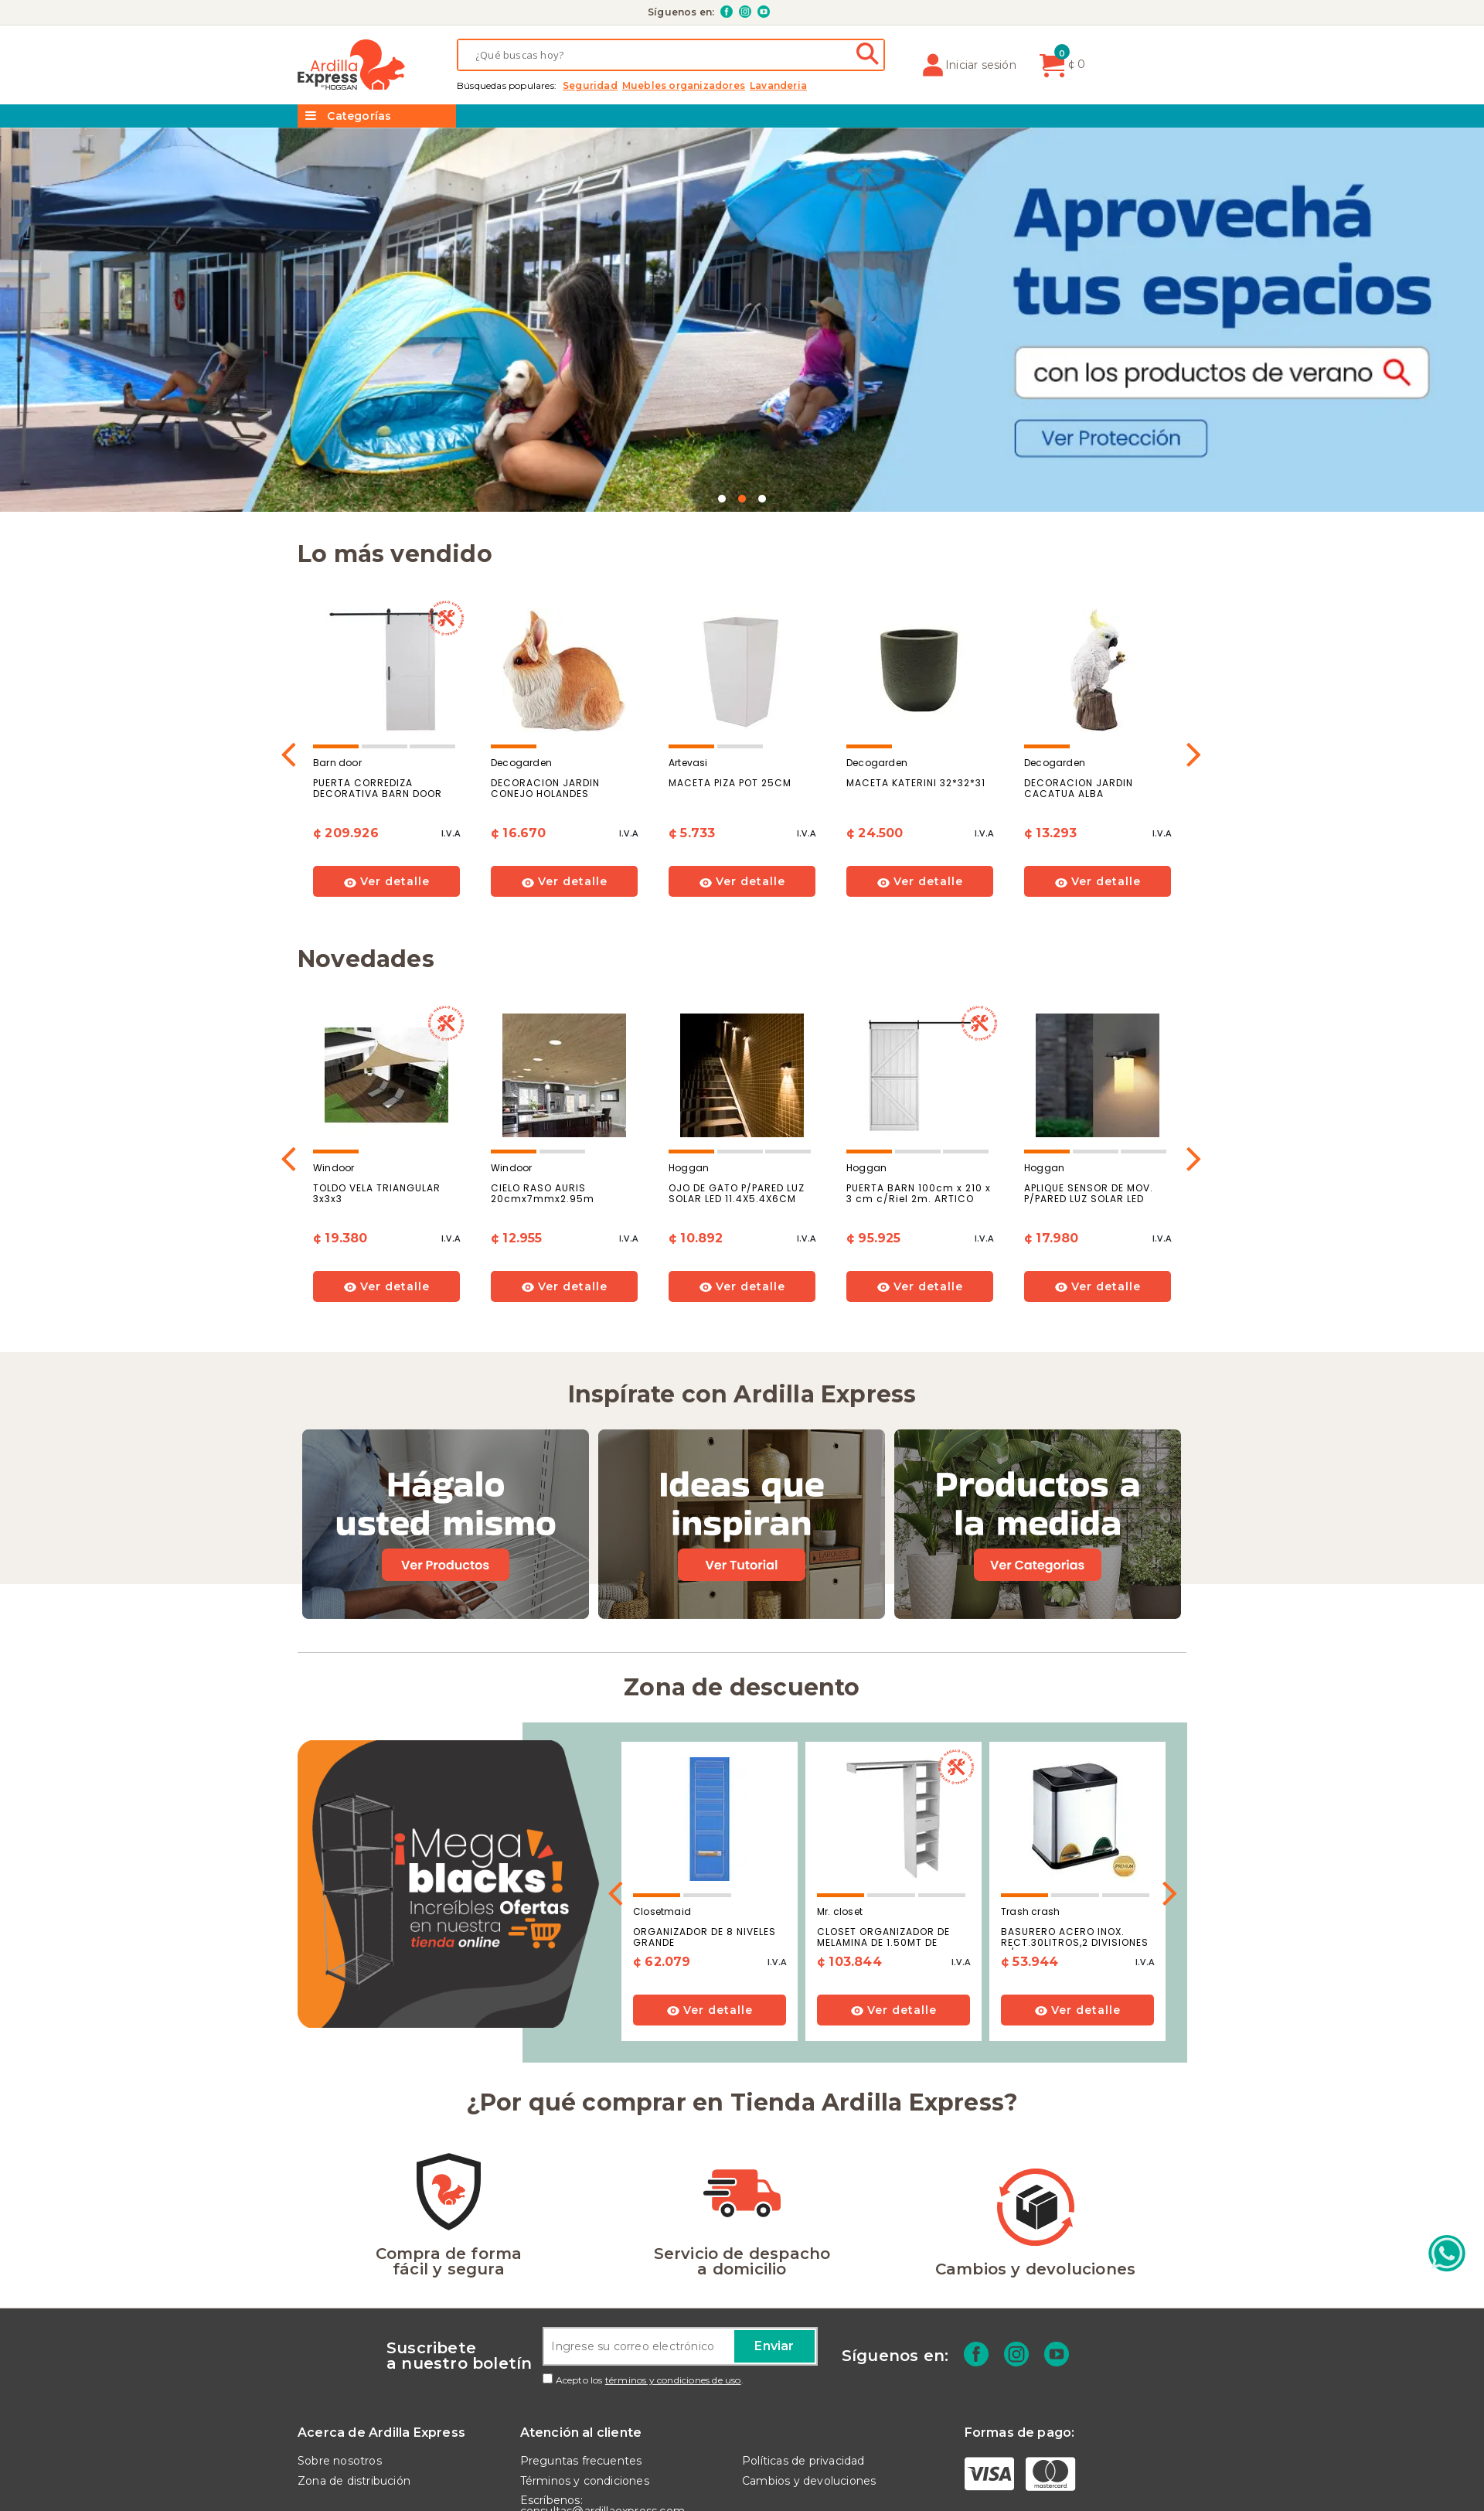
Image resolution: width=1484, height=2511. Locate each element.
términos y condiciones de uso (673, 2252)
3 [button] (762, 371)
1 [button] (722, 371)
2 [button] (742, 371)
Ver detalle (387, 754)
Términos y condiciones (584, 2352)
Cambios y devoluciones (809, 2352)
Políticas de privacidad (803, 2332)
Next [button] (1195, 620)
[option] (386, 625)
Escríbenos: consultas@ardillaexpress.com (603, 2377)
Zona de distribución (354, 2352)
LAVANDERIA (778, 85)
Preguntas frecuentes (581, 2332)
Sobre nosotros (340, 2332)
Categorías (348, 116)
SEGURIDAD (590, 85)
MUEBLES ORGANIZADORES (683, 85)
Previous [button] (289, 620)
